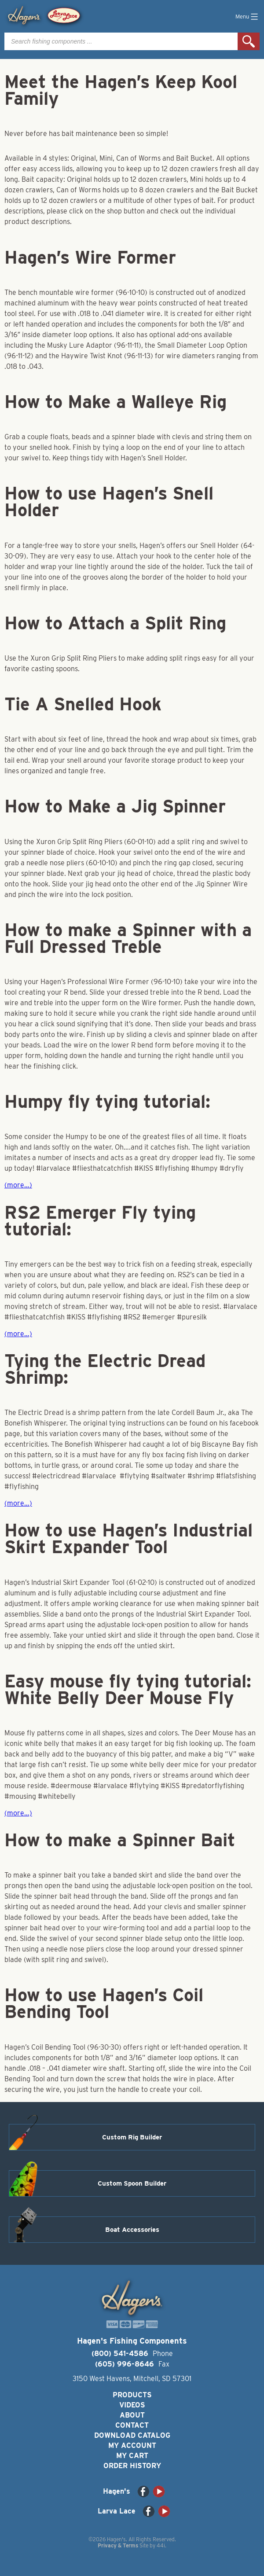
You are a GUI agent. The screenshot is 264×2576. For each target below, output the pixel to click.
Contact (132, 2425)
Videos (132, 2405)
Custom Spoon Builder (132, 2183)
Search (249, 41)
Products (132, 2395)
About (132, 2415)
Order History (132, 2466)
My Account (132, 2445)
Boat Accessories (132, 2230)
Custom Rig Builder (132, 2137)
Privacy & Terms (118, 2545)
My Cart (132, 2455)
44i (161, 2545)
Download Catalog (132, 2435)
